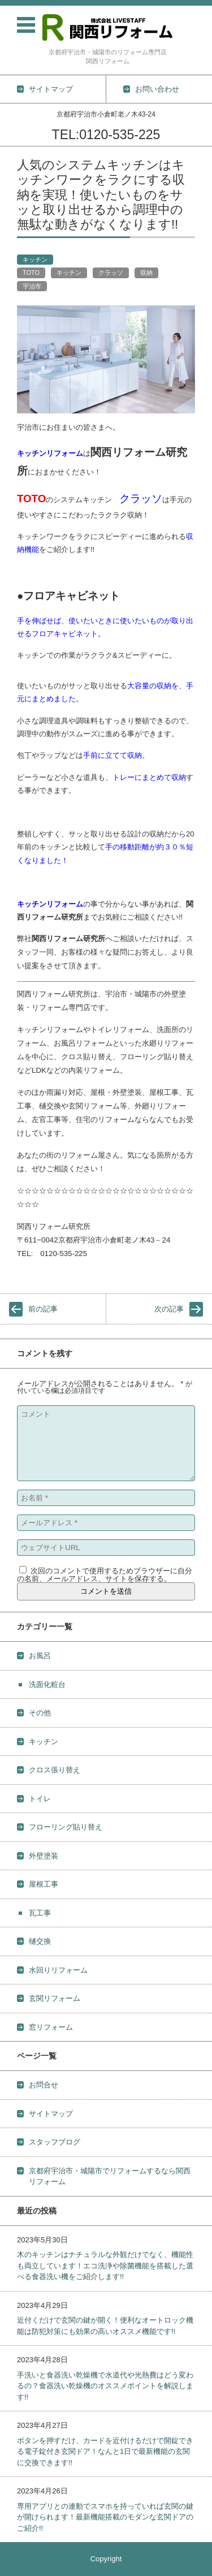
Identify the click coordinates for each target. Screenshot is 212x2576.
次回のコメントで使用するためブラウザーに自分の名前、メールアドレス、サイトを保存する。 (104, 1575)
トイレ (40, 1798)
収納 (146, 272)
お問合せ (43, 2085)
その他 (40, 1712)
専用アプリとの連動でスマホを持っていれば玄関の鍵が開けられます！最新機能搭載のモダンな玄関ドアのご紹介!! (105, 2517)
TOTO (31, 272)
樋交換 (40, 1941)
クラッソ (110, 272)
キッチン (35, 259)
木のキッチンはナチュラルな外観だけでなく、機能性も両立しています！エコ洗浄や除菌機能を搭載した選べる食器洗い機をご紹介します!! (105, 2265)
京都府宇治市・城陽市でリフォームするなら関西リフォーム (110, 2176)
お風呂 (40, 1655)
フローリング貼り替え (65, 1827)
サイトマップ (51, 2113)
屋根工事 (43, 1884)
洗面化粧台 (47, 1684)
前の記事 (43, 1309)
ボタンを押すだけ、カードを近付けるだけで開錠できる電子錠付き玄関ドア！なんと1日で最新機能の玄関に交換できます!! (105, 2451)
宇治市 (32, 286)
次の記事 (169, 1309)
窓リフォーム (51, 2027)
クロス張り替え (54, 1770)
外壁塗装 (43, 1856)
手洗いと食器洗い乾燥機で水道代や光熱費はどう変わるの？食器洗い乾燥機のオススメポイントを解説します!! (105, 2386)
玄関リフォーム (54, 1998)
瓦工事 (40, 1913)
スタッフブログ (54, 2142)
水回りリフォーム (58, 1970)
